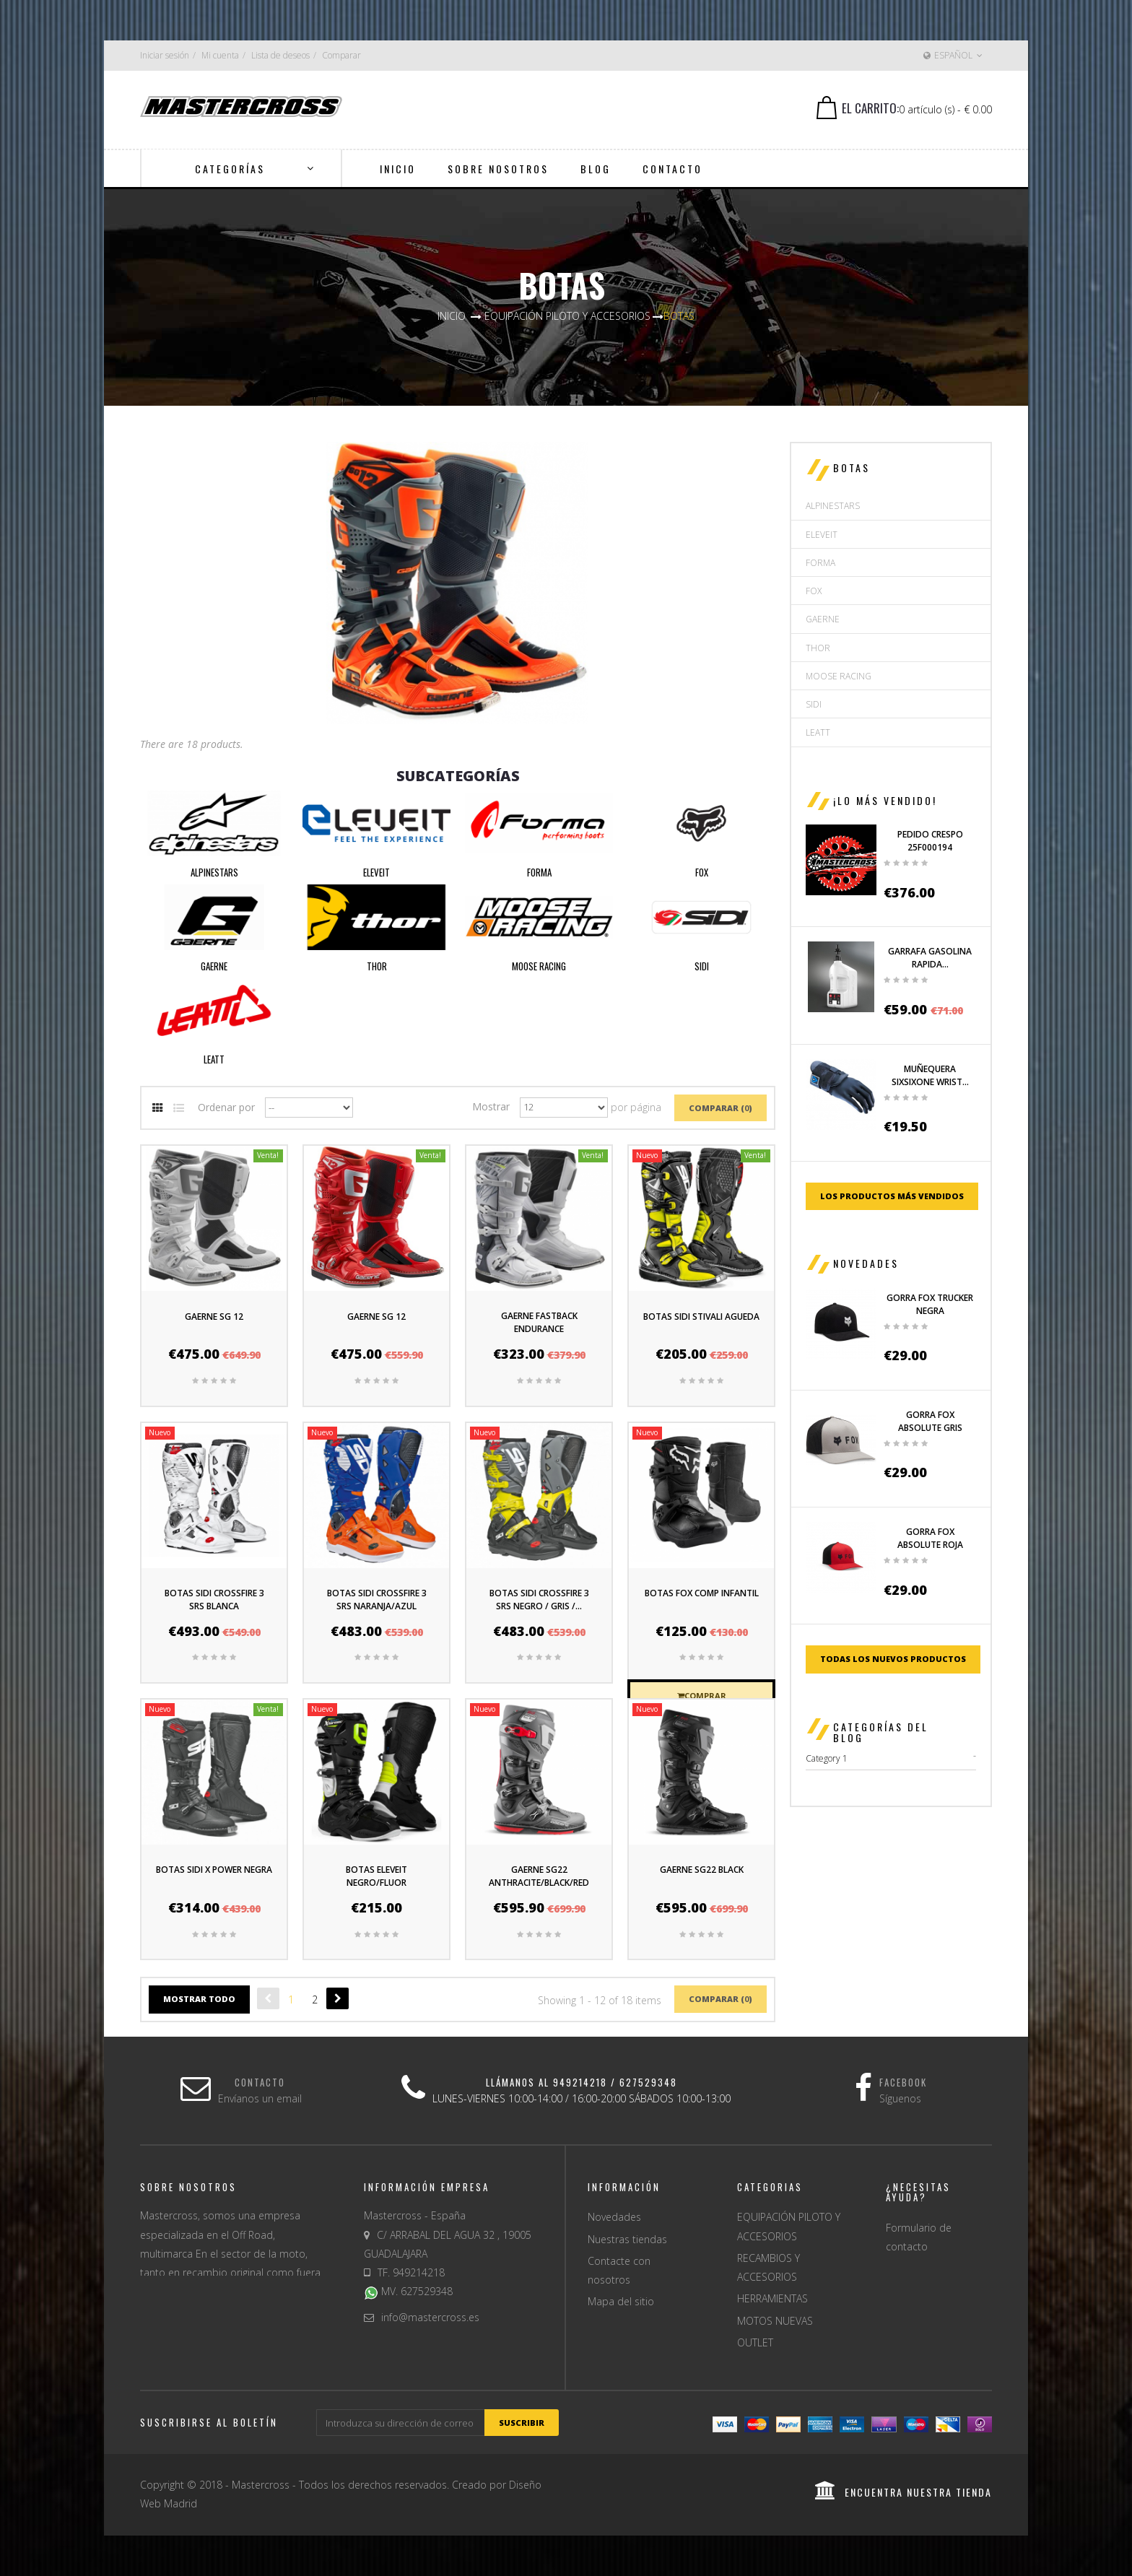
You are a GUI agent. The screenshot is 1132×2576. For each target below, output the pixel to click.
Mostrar (491, 1106)
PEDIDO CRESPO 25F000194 (930, 840)
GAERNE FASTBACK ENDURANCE (539, 1322)
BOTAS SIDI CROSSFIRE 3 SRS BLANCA (214, 1599)
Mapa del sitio (621, 2301)
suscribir (521, 2422)
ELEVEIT (376, 872)
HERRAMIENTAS (772, 2298)
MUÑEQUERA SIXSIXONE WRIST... (930, 1075)
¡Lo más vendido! (885, 800)
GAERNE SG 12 (214, 1316)
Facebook (903, 2082)
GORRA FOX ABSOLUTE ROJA (930, 1538)
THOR (377, 966)
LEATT (214, 1059)
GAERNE (214, 966)
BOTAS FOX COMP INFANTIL (702, 1593)
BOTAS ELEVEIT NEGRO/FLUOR (376, 1876)
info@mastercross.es (430, 2317)
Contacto (260, 2082)
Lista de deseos (280, 55)
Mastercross (260, 2485)
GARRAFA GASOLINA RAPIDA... (930, 957)
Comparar (341, 55)
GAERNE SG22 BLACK (702, 1869)
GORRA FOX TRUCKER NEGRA (930, 1304)
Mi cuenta (220, 55)
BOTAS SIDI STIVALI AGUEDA (701, 1316)
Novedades (866, 1263)
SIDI (702, 966)
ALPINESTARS (214, 872)
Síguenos (900, 2098)
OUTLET (755, 2342)
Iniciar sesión (164, 55)
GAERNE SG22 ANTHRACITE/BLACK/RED (539, 1876)
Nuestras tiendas (627, 2239)
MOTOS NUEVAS (775, 2321)
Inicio (451, 316)
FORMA (539, 872)
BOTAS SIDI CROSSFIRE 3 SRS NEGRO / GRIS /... (539, 1599)
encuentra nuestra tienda (903, 2491)
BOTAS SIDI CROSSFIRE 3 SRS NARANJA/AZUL (377, 1599)
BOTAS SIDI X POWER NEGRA (214, 1869)
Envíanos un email (260, 2098)
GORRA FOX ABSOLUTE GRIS (930, 1421)
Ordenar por (226, 1106)
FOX (701, 872)
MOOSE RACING (539, 966)
